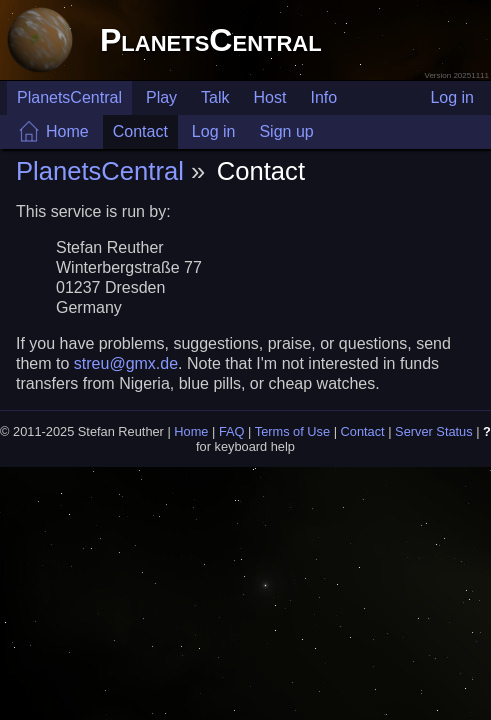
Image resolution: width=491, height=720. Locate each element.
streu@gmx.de (126, 363)
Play (161, 97)
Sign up (286, 131)
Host (270, 97)
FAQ (232, 431)
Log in (452, 97)
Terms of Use (292, 431)
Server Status (434, 431)
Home (67, 131)
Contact (140, 131)
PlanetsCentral (211, 40)
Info (323, 97)
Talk (215, 97)
